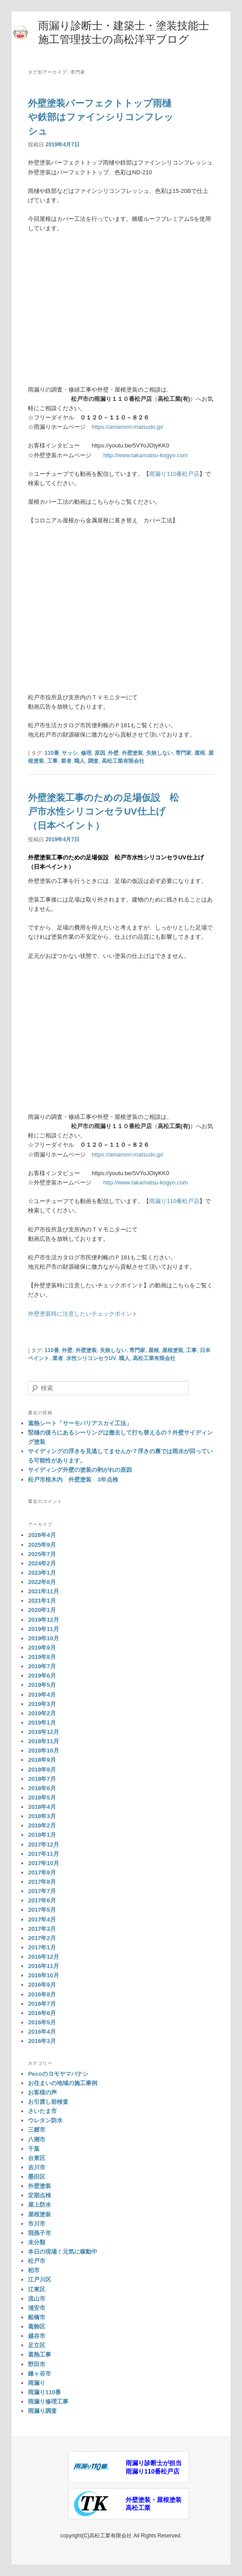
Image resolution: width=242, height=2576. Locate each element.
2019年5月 (42, 1685)
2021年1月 (42, 1600)
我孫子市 (39, 2233)
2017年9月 (42, 1872)
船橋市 (36, 2317)
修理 (86, 753)
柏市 (34, 2270)
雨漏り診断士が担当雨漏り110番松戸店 (154, 2466)
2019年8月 (42, 1657)
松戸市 (36, 2261)
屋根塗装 (172, 1350)
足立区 (36, 2345)
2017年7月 (42, 1891)
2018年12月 (43, 1732)
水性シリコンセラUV (91, 1358)
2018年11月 (43, 1741)
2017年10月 (43, 1863)
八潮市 (36, 2139)
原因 (100, 753)
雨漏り (36, 2383)
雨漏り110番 (44, 2392)
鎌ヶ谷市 (39, 2373)
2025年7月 (42, 1554)
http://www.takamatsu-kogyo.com (145, 455)
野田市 (36, 2364)
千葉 (34, 2148)
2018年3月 (42, 1816)
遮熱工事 (39, 2354)
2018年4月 (42, 1807)
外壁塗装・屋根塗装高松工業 (154, 2503)
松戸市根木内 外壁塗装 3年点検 (73, 1479)
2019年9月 (42, 1647)
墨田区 (36, 2176)
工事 (52, 761)
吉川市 (36, 2167)
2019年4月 (42, 1694)
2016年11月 (43, 1966)
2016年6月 (42, 2013)
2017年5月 (42, 1909)
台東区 (36, 2158)
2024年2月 (42, 1563)
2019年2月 (42, 1713)
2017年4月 (42, 1919)
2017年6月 (42, 1900)
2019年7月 (42, 1666)
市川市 (36, 2223)
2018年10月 (43, 1750)
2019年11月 (43, 1629)
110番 (52, 753)
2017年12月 (43, 1844)
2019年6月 (42, 1675)
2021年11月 (43, 1591)
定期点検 (39, 2195)
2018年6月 (42, 1788)
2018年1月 (42, 1834)
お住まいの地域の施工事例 (62, 2083)
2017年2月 (42, 1938)
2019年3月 (42, 1704)
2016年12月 (43, 1956)
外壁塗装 (132, 753)
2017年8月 (42, 1881)
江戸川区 (39, 2279)
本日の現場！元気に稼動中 (62, 2251)
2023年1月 (42, 1572)
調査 (93, 761)
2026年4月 (42, 1535)
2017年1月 (42, 1947)
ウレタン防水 (45, 2120)
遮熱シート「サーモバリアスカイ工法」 (80, 1423)
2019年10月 (43, 1638)
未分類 (36, 2242)
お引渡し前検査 (48, 2101)
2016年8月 (42, 1994)
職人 (79, 761)
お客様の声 (42, 2092)
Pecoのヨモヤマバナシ (58, 2073)
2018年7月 (42, 1779)
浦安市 (36, 2308)
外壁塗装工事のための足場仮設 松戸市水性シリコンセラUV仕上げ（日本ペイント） (103, 811)
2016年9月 (42, 1984)
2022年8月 (42, 1582)
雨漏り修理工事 (48, 2401)
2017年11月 (43, 1854)
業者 (66, 761)
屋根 (199, 753)
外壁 (113, 753)
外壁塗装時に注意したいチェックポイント (83, 1313)
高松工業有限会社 (123, 761)
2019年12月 (43, 1619)
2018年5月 (42, 1797)
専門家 (183, 753)
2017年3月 (42, 1928)
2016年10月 (43, 1975)
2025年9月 (42, 1544)
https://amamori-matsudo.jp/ (127, 426)
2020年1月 (42, 1610)
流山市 (36, 2298)
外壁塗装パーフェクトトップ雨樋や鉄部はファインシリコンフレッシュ (101, 117)
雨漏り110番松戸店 (174, 474)
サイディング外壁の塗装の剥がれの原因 (80, 1469)
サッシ (70, 753)
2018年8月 (42, 1769)
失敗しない (159, 753)
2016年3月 (42, 2041)
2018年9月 (42, 1760)
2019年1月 (42, 1722)
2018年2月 (42, 1825)
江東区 (36, 2289)
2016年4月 (42, 2031)
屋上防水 (39, 2204)
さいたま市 (42, 2111)
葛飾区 (36, 2326)
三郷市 (36, 2129)
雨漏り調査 (42, 2410)
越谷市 (36, 2336)
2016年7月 (42, 2003)
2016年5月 (42, 2022)
